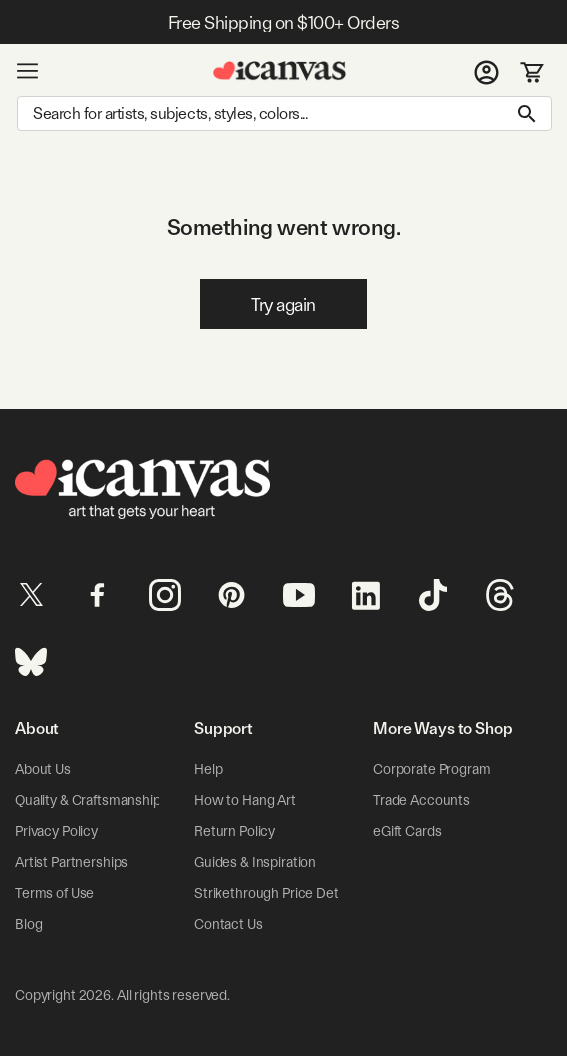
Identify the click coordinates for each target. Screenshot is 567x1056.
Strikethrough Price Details (276, 893)
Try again (283, 304)
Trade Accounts (421, 800)
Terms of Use (54, 893)
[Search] (284, 113)
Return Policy (234, 831)
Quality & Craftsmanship (88, 800)
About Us (43, 769)
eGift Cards (407, 831)
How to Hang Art (245, 800)
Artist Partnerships (71, 862)
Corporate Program (432, 769)
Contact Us (228, 924)
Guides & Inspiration (255, 862)
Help (208, 769)
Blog (28, 924)
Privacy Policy (56, 831)
